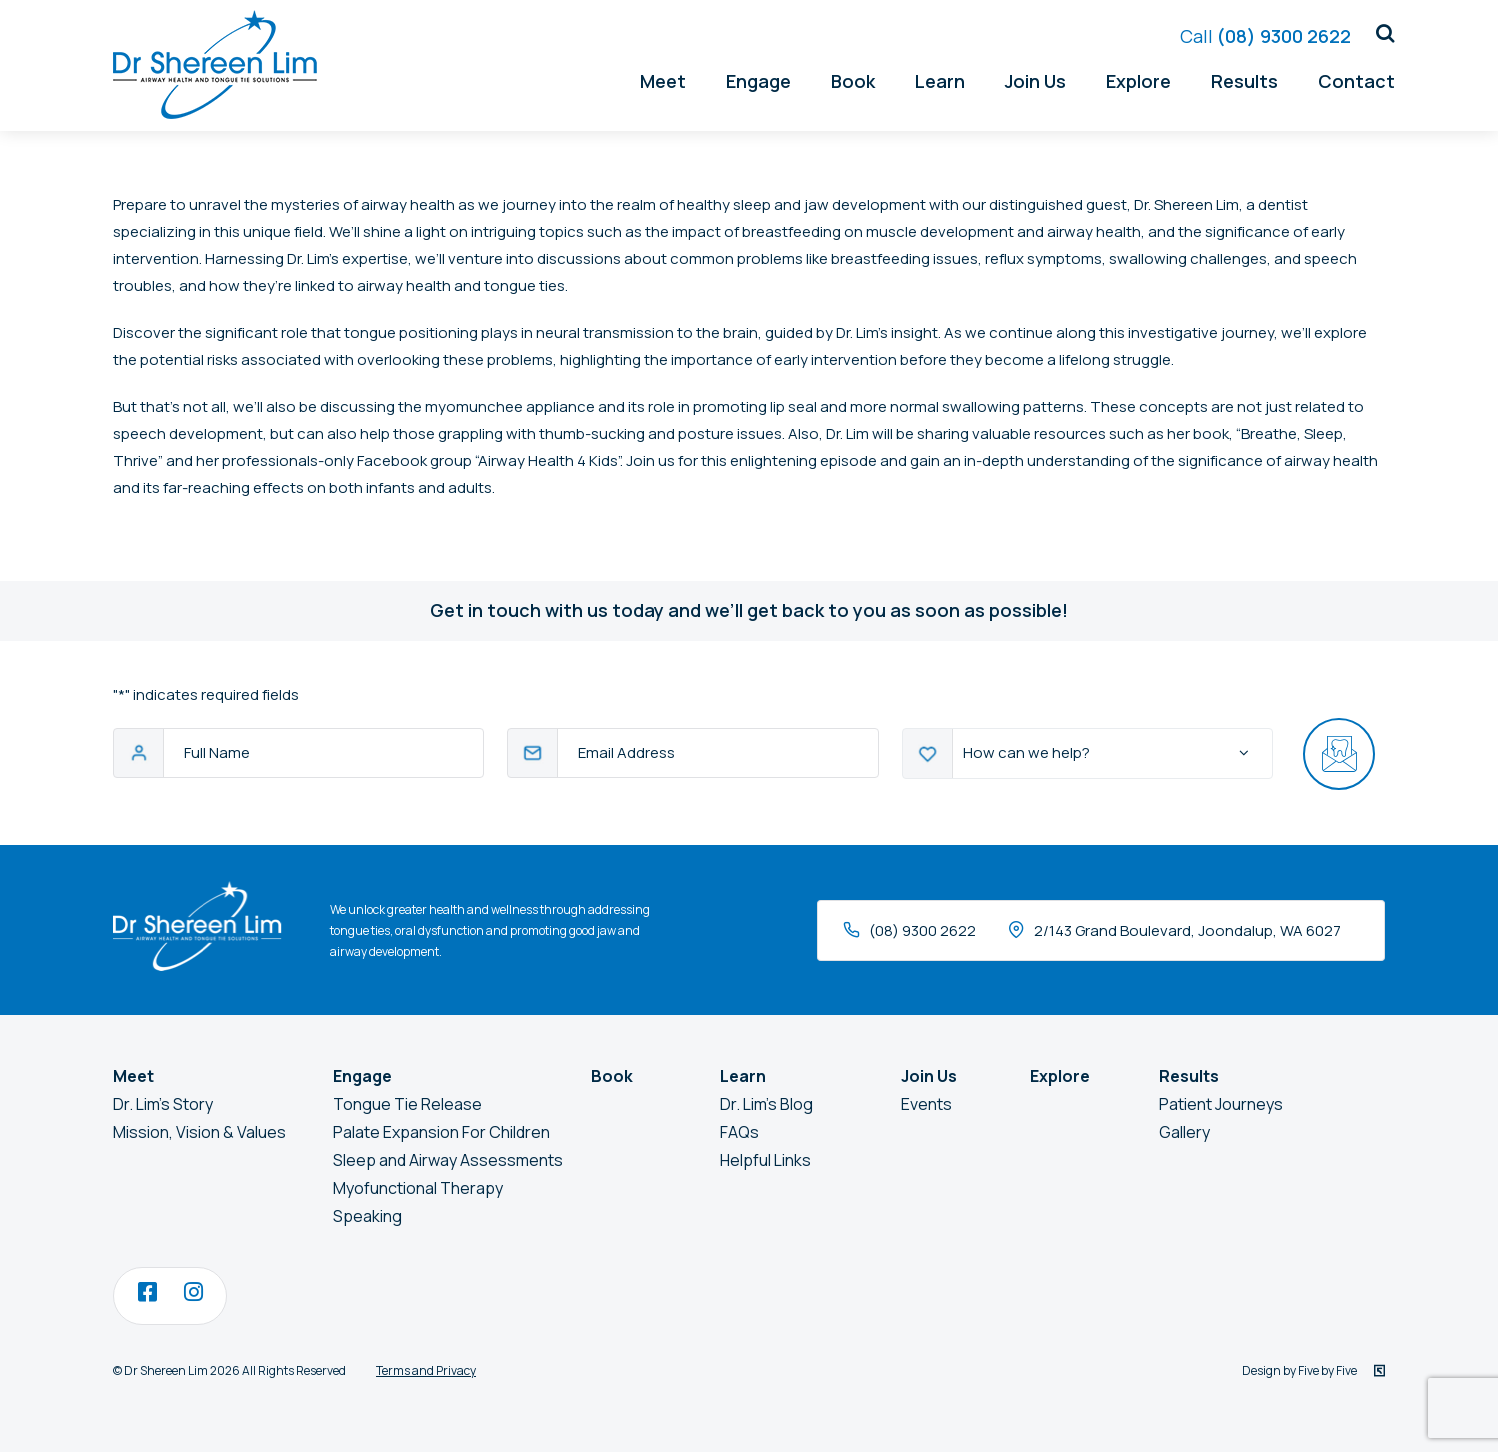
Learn (940, 81)
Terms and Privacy (426, 1370)
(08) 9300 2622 (1265, 36)
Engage (758, 81)
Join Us (1035, 81)
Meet (663, 81)
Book (853, 81)
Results (1244, 81)
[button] (1378, 34)
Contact (1356, 81)
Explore (1138, 81)
